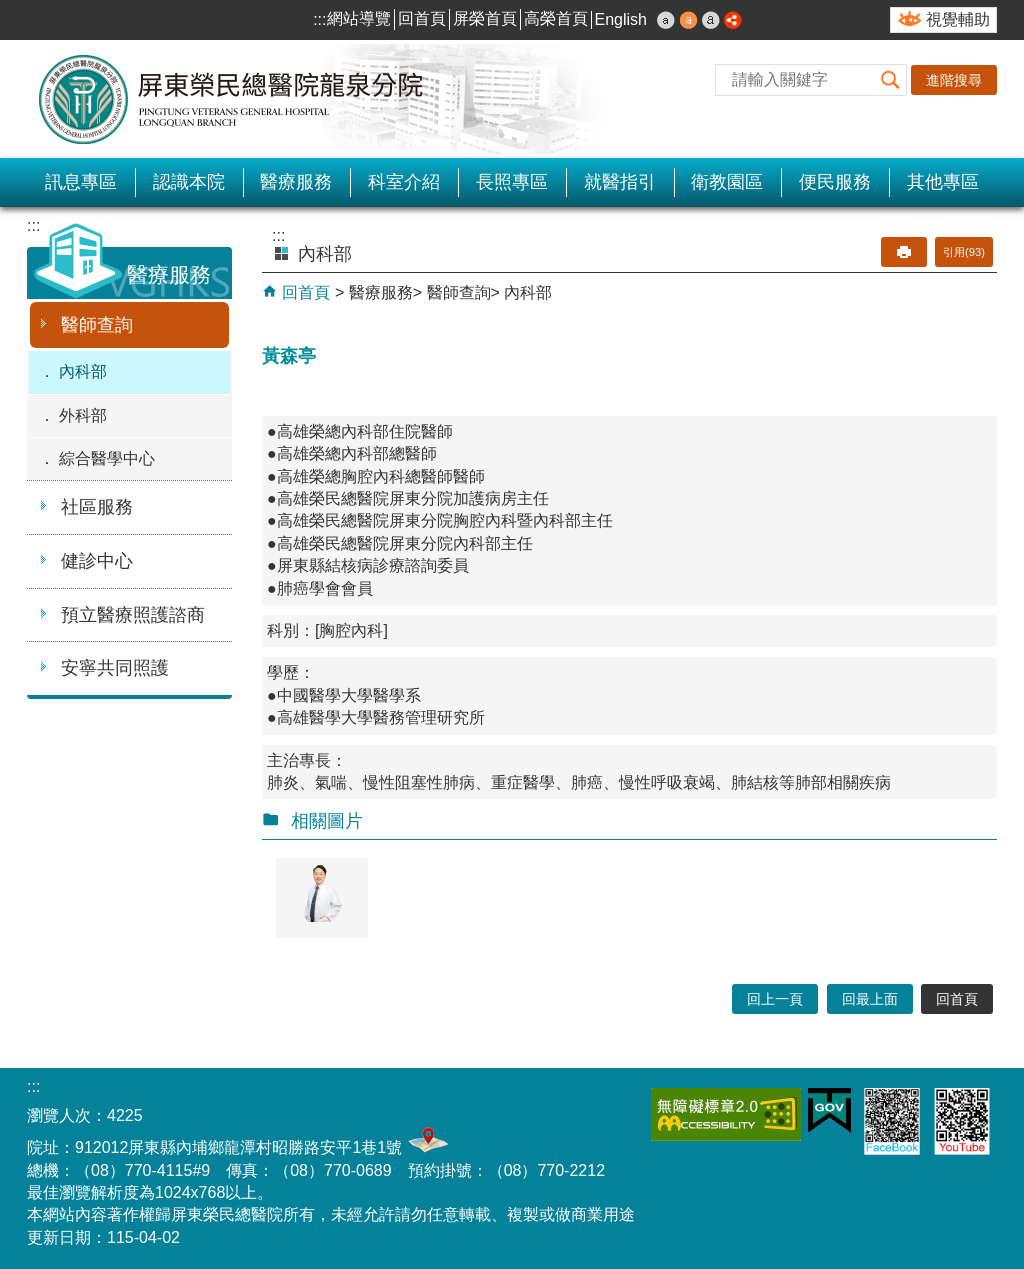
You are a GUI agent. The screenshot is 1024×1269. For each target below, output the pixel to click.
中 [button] (689, 20)
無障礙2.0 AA (726, 1114)
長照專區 (512, 182)
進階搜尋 (954, 80)
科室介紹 (404, 182)
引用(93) (964, 252)
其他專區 (943, 182)
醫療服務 (296, 182)
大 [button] (711, 20)
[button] (891, 80)
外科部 (83, 415)
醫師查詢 (97, 325)
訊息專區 (81, 182)
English (621, 19)
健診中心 (97, 561)
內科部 (83, 371)
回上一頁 (775, 999)
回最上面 (870, 999)
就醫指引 (620, 182)
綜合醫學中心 (107, 458)
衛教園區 (727, 182)
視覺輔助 (958, 19)
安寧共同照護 (115, 668)
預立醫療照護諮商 (133, 615)
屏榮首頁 (485, 18)
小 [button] (666, 20)
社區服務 (97, 507)
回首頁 (422, 18)
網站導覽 (359, 18)
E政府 (829, 1110)
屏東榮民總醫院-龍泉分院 (232, 99)
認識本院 (189, 182)
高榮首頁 (556, 18)
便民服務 (835, 182)
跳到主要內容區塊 (10, 10)
